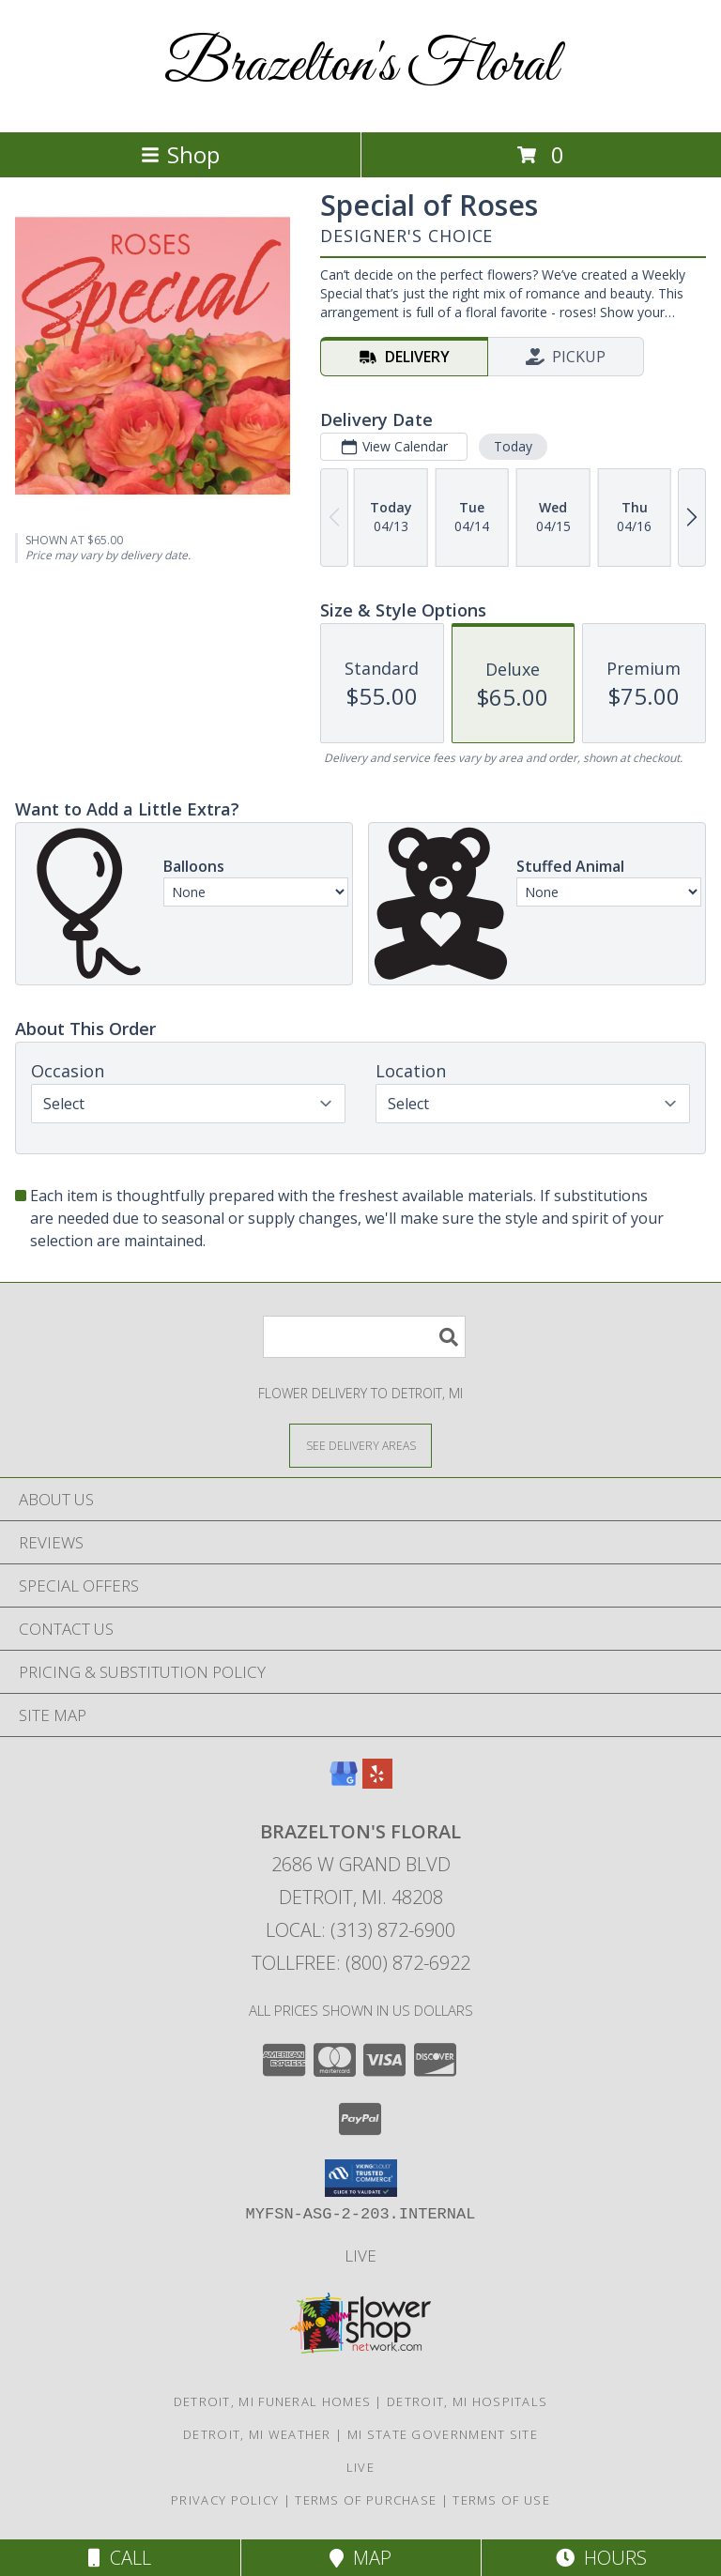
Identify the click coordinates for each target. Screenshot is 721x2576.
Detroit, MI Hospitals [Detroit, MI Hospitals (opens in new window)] (467, 2401)
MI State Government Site (442, 2434)
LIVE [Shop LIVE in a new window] (360, 2255)
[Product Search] (364, 1337)
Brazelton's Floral (361, 66)
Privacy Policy (225, 2500)
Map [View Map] (360, 2557)
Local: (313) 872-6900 (360, 1930)
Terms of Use (501, 2500)
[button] (361, 2178)
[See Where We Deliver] (360, 1445)
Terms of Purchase (366, 2500)
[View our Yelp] (377, 1782)
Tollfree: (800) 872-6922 (361, 1962)
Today (513, 446)
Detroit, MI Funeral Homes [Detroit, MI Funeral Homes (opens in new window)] (273, 2401)
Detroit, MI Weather (257, 2434)
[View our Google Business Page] (344, 1782)
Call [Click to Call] (119, 2557)
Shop (180, 154)
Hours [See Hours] (601, 2557)
